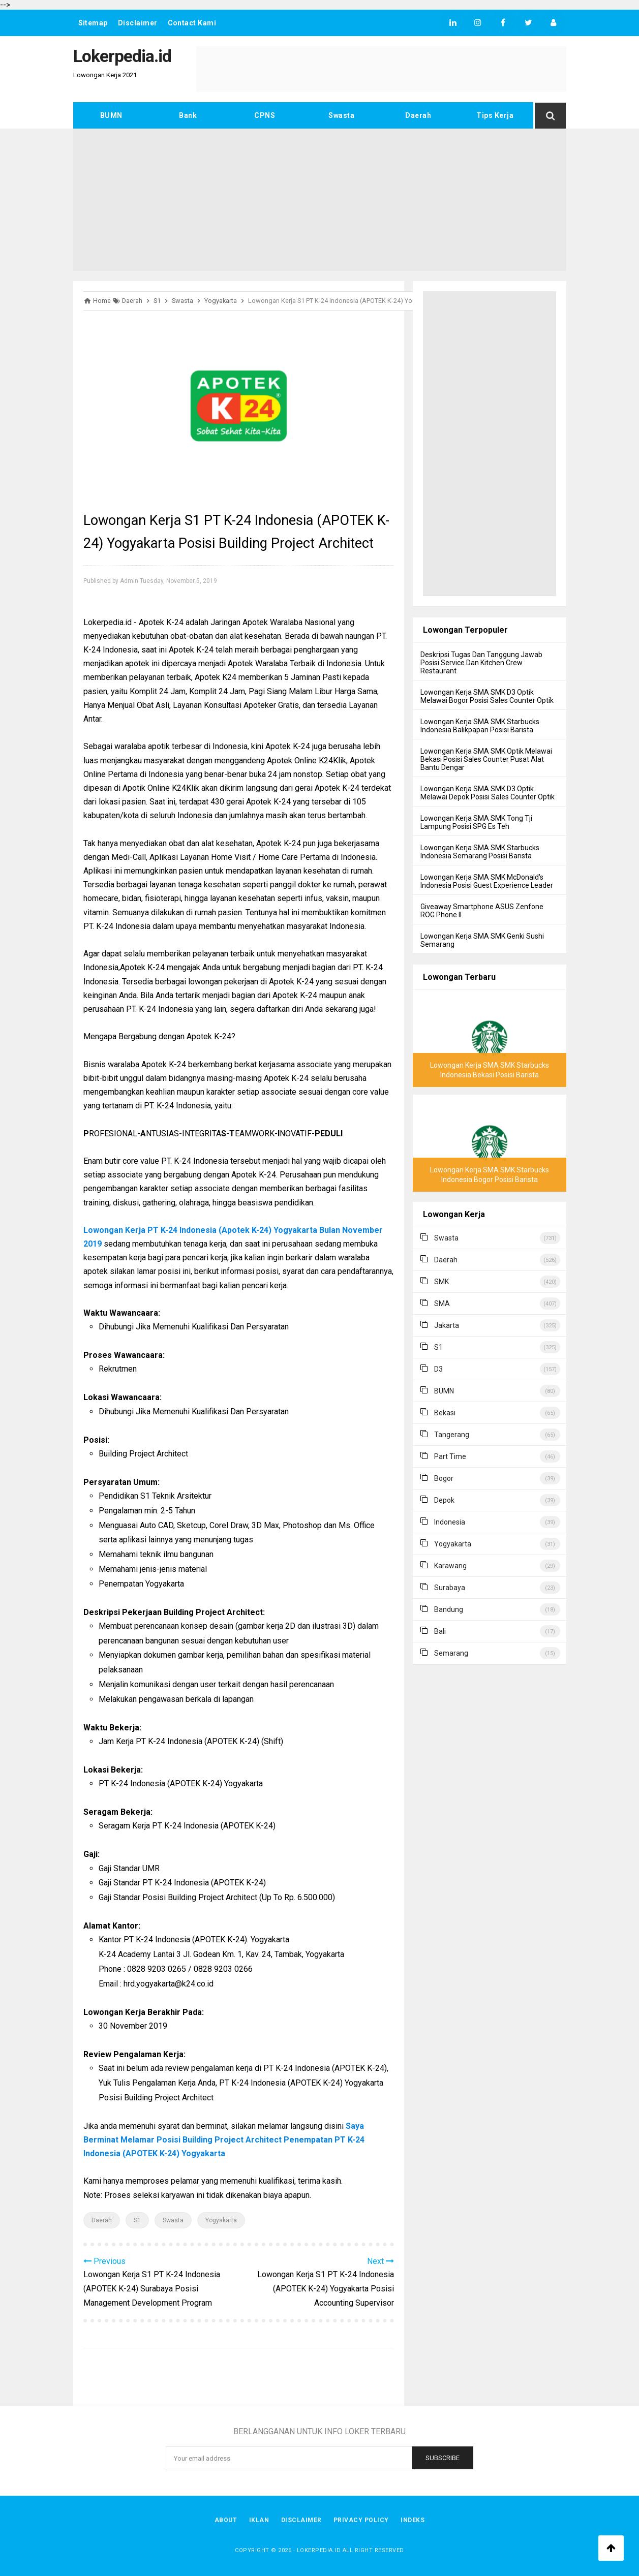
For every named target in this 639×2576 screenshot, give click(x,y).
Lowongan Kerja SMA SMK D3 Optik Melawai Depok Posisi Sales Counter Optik (487, 793)
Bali (440, 1631)
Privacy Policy (361, 2520)
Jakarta (446, 1325)
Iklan (259, 2520)
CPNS (264, 115)
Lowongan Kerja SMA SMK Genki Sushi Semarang (482, 940)
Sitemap (93, 23)
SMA (442, 1303)
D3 (438, 1369)
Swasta (341, 115)
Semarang (451, 1653)
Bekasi (444, 1413)
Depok (444, 1500)
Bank (188, 115)
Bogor (443, 1478)
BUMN (111, 115)
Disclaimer (138, 23)
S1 (137, 2220)
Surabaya (449, 1588)
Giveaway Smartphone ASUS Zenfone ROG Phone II (481, 911)
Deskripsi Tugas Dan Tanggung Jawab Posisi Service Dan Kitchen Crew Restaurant (481, 662)
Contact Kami (192, 23)
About (225, 2520)
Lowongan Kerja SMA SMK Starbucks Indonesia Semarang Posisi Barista (479, 852)
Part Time (450, 1456)
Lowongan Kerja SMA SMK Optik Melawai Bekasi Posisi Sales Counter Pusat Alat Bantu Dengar (486, 759)
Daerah (418, 115)
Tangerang (451, 1435)
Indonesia (449, 1522)
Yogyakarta (221, 2220)
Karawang (450, 1566)
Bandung (448, 1609)
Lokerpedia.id (319, 2550)
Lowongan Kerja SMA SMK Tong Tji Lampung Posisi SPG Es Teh (476, 822)
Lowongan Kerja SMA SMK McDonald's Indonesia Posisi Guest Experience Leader (486, 881)
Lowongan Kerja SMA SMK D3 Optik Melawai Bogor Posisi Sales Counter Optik (487, 696)
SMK (441, 1282)
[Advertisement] (319, 200)
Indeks (413, 2520)
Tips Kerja (494, 115)
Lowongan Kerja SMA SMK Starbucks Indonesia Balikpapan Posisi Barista (479, 726)
